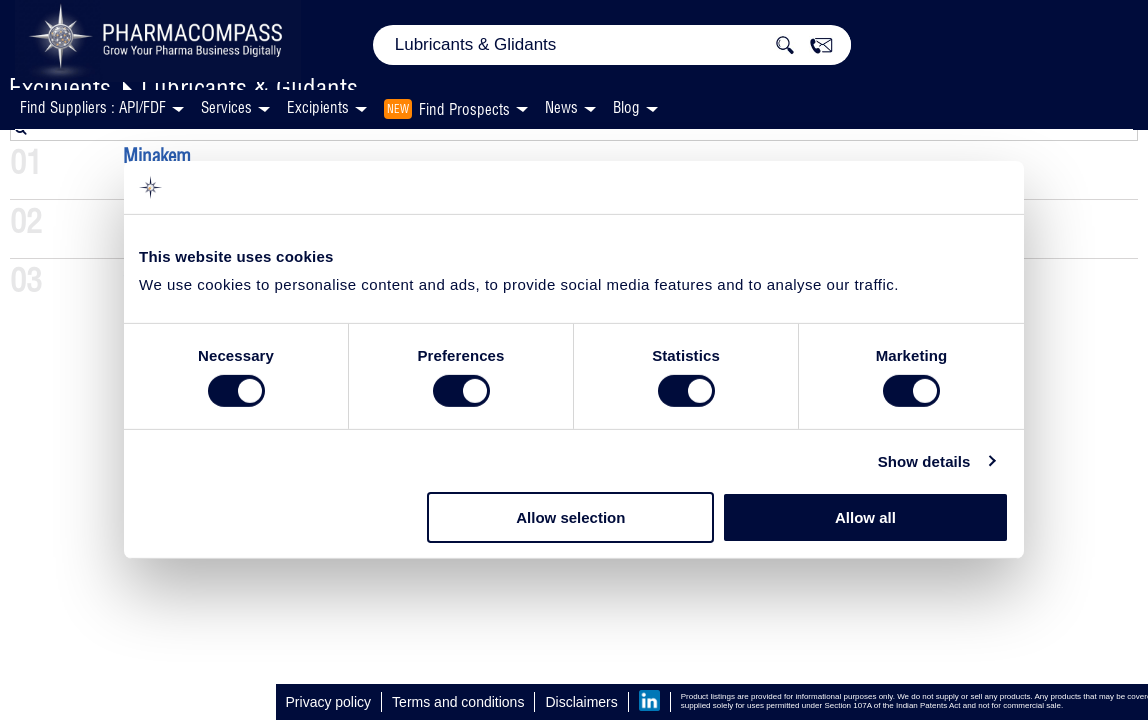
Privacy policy (329, 702)
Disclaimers (581, 702)
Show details (924, 461)
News (561, 107)
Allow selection (570, 517)
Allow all (865, 517)
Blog (626, 107)
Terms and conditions (458, 702)
